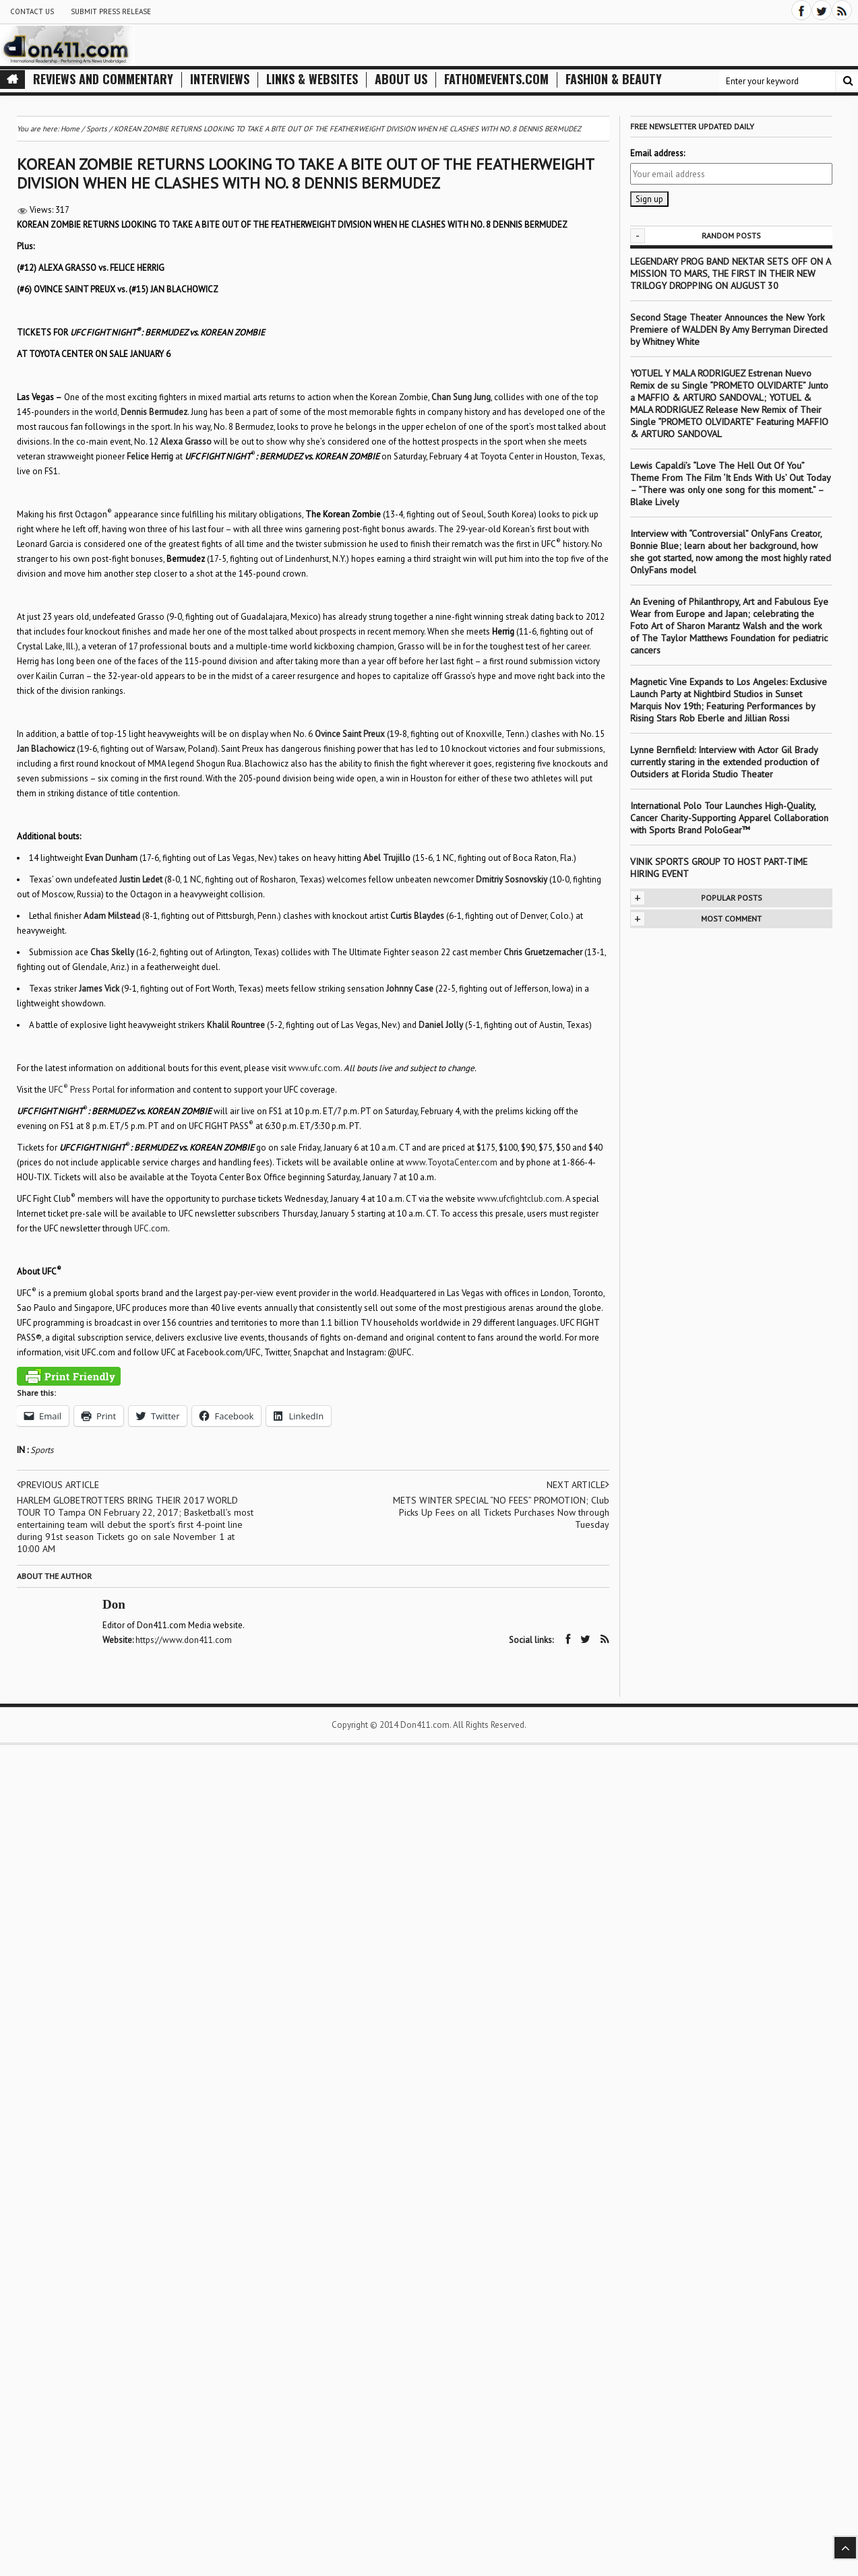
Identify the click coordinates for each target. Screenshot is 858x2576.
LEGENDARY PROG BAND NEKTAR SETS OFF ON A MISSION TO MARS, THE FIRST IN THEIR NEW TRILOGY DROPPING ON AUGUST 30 (730, 273)
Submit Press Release (111, 11)
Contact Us (32, 11)
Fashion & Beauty (613, 79)
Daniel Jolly (441, 1025)
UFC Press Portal (82, 1089)
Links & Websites (312, 79)
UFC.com (151, 1228)
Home (70, 128)
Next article (578, 1485)
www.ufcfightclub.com (519, 1198)
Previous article (58, 1485)
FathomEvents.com (496, 79)
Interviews (219, 79)
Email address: (657, 153)
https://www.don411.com (183, 1640)
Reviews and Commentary (103, 79)
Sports (41, 1450)
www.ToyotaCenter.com (451, 1162)
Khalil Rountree (236, 1025)
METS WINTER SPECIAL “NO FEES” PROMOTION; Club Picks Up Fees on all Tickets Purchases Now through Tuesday (501, 1512)
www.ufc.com (314, 1068)
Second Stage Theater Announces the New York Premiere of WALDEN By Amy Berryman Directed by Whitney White (729, 329)
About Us (401, 79)
